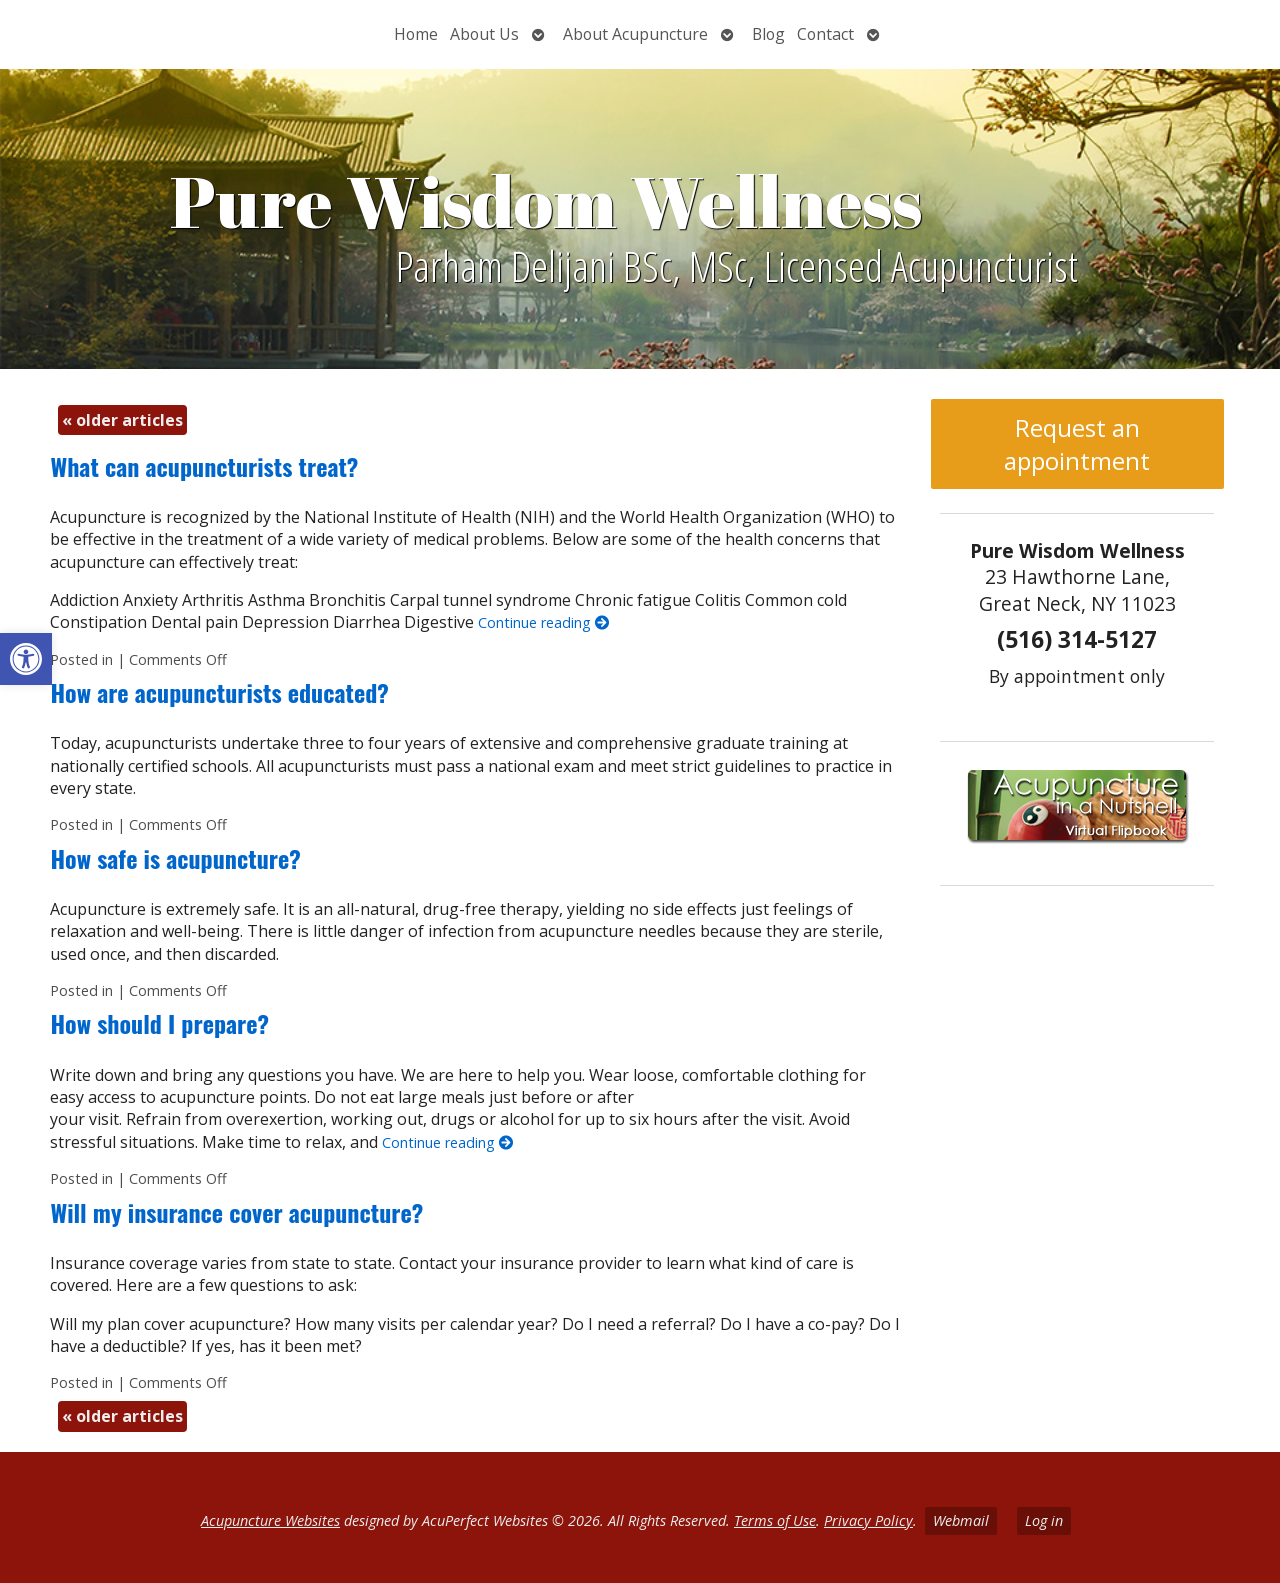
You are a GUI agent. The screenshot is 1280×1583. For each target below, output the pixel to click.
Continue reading (543, 622)
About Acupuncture (635, 34)
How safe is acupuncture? (175, 858)
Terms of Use (775, 1520)
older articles (122, 420)
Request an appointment (1077, 444)
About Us (484, 34)
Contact (825, 34)
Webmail (961, 1520)
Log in (1044, 1520)
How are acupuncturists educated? (219, 692)
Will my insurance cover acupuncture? (236, 1212)
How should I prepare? (159, 1023)
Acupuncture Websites (270, 1520)
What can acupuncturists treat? (204, 466)
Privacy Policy (868, 1520)
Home (416, 34)
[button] (26, 659)
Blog (768, 34)
